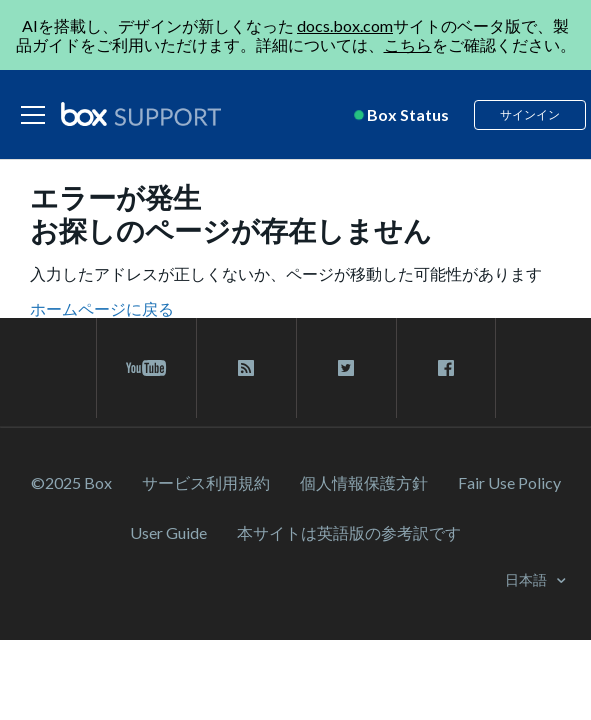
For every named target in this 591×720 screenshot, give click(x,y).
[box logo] (141, 114)
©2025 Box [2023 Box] (71, 482)
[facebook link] (446, 368)
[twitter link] (346, 368)
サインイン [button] (530, 114)
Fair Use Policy (509, 482)
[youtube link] (146, 368)
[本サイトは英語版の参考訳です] (349, 532)
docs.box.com (345, 25)
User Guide (168, 532)
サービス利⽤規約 (206, 482)
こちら (408, 44)
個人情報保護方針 (364, 482)
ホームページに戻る (102, 308)
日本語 (527, 579)
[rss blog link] (246, 368)
